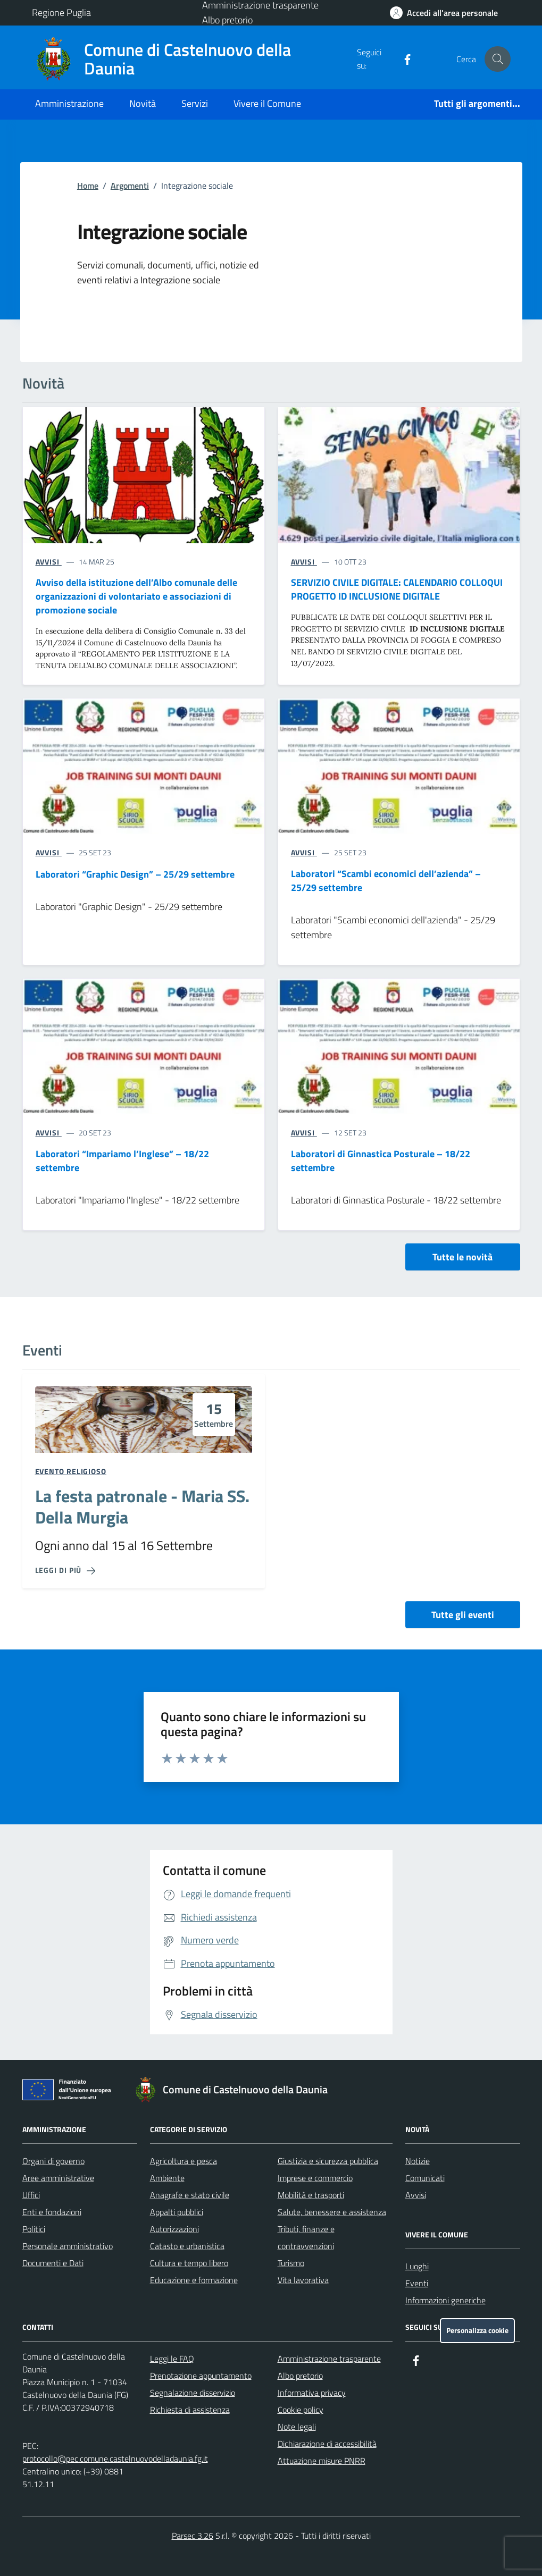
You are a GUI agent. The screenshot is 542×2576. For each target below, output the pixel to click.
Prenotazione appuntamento (201, 2375)
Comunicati (425, 2177)
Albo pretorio (227, 20)
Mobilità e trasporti (311, 2194)
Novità (142, 103)
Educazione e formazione (194, 2280)
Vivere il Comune (267, 103)
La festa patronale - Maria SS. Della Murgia (142, 1507)
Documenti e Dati (53, 2263)
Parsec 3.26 (192, 2535)
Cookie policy (300, 2409)
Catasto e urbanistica (187, 2246)
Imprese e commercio (315, 2177)
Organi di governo (53, 2160)
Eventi (416, 2283)
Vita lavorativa (303, 2280)
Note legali (297, 2426)
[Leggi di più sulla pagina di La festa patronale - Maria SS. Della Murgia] (65, 1570)
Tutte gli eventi (462, 1614)
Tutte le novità (462, 1257)
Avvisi (415, 2194)
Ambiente (167, 2177)
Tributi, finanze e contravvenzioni (306, 2237)
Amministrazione (69, 103)
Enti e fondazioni (51, 2211)
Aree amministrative (58, 2177)
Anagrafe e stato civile (189, 2194)
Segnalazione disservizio (192, 2392)
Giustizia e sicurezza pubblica (328, 2160)
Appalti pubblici (176, 2211)
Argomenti (130, 185)
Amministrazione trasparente (329, 2358)
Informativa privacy (312, 2392)
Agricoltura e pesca (183, 2160)
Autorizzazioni (174, 2229)
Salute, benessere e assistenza (332, 2211)
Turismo (291, 2263)
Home (87, 185)
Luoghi (417, 2266)
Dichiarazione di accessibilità (327, 2443)
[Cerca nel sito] (497, 59)
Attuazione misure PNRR (321, 2460)
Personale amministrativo (67, 2246)
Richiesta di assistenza (190, 2409)
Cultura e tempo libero (189, 2263)
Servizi (194, 103)
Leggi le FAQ (172, 2358)
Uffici (31, 2194)
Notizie (417, 2160)
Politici (33, 2229)
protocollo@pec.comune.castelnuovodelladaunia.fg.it (115, 2458)
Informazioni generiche (445, 2300)
